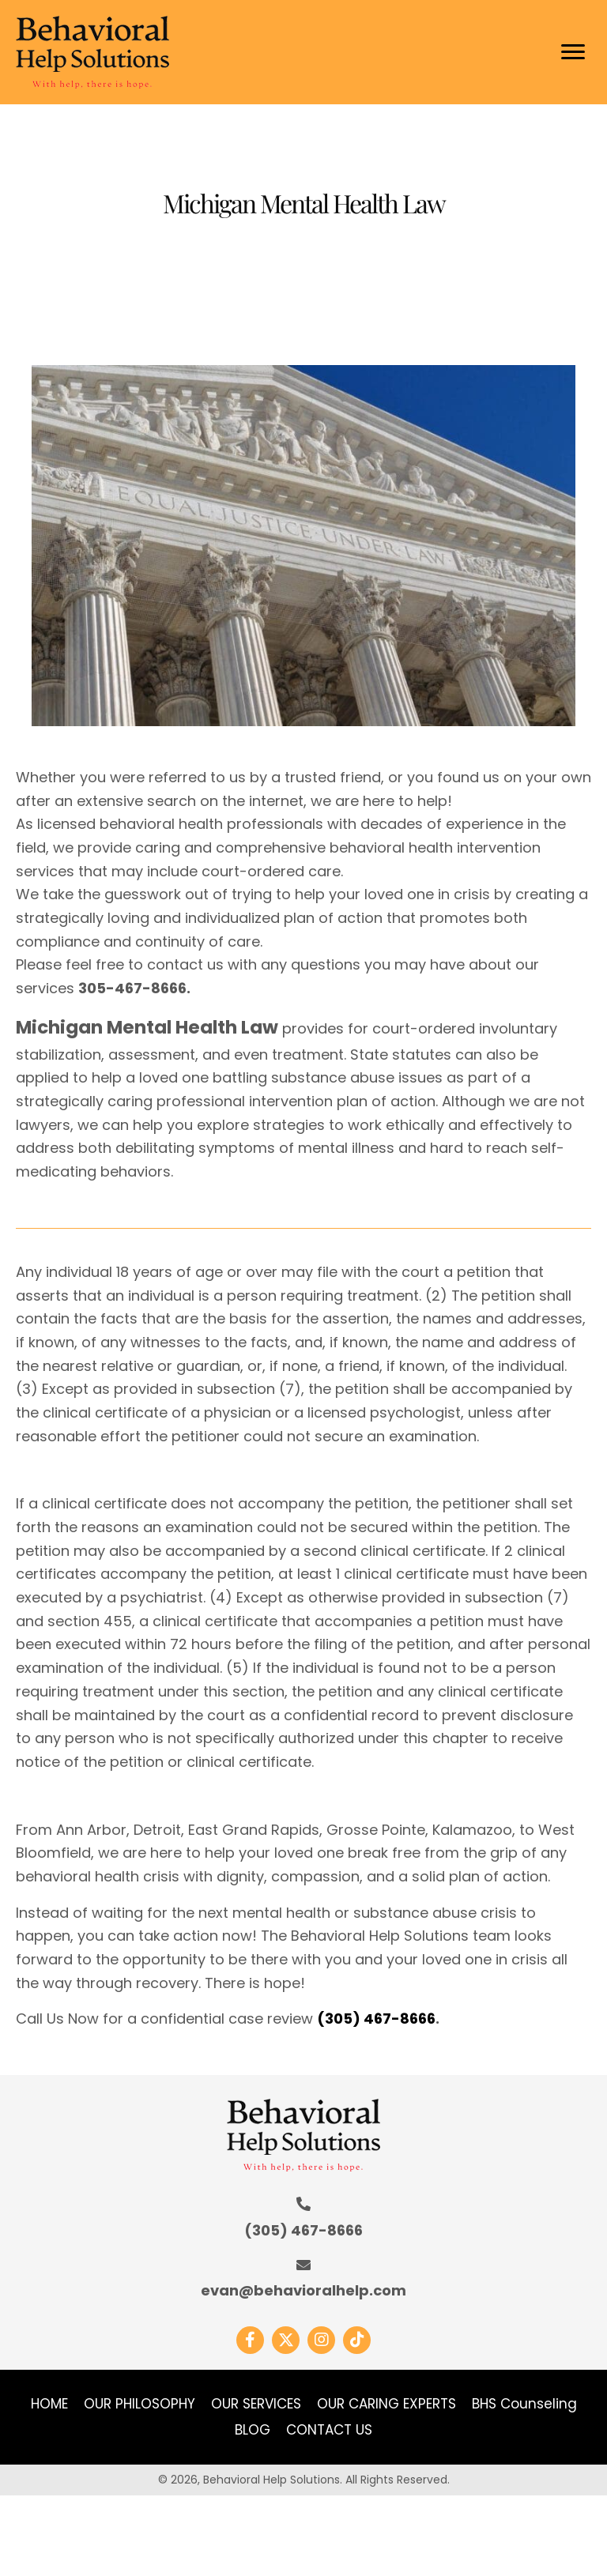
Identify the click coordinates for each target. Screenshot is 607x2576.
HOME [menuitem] (49, 2404)
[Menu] (573, 52)
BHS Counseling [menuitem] (524, 2404)
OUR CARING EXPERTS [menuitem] (386, 2404)
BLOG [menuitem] (252, 2430)
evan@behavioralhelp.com (303, 2290)
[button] (250, 2340)
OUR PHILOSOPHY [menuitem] (139, 2404)
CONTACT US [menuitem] (329, 2430)
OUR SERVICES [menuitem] (256, 2404)
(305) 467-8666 (376, 2018)
